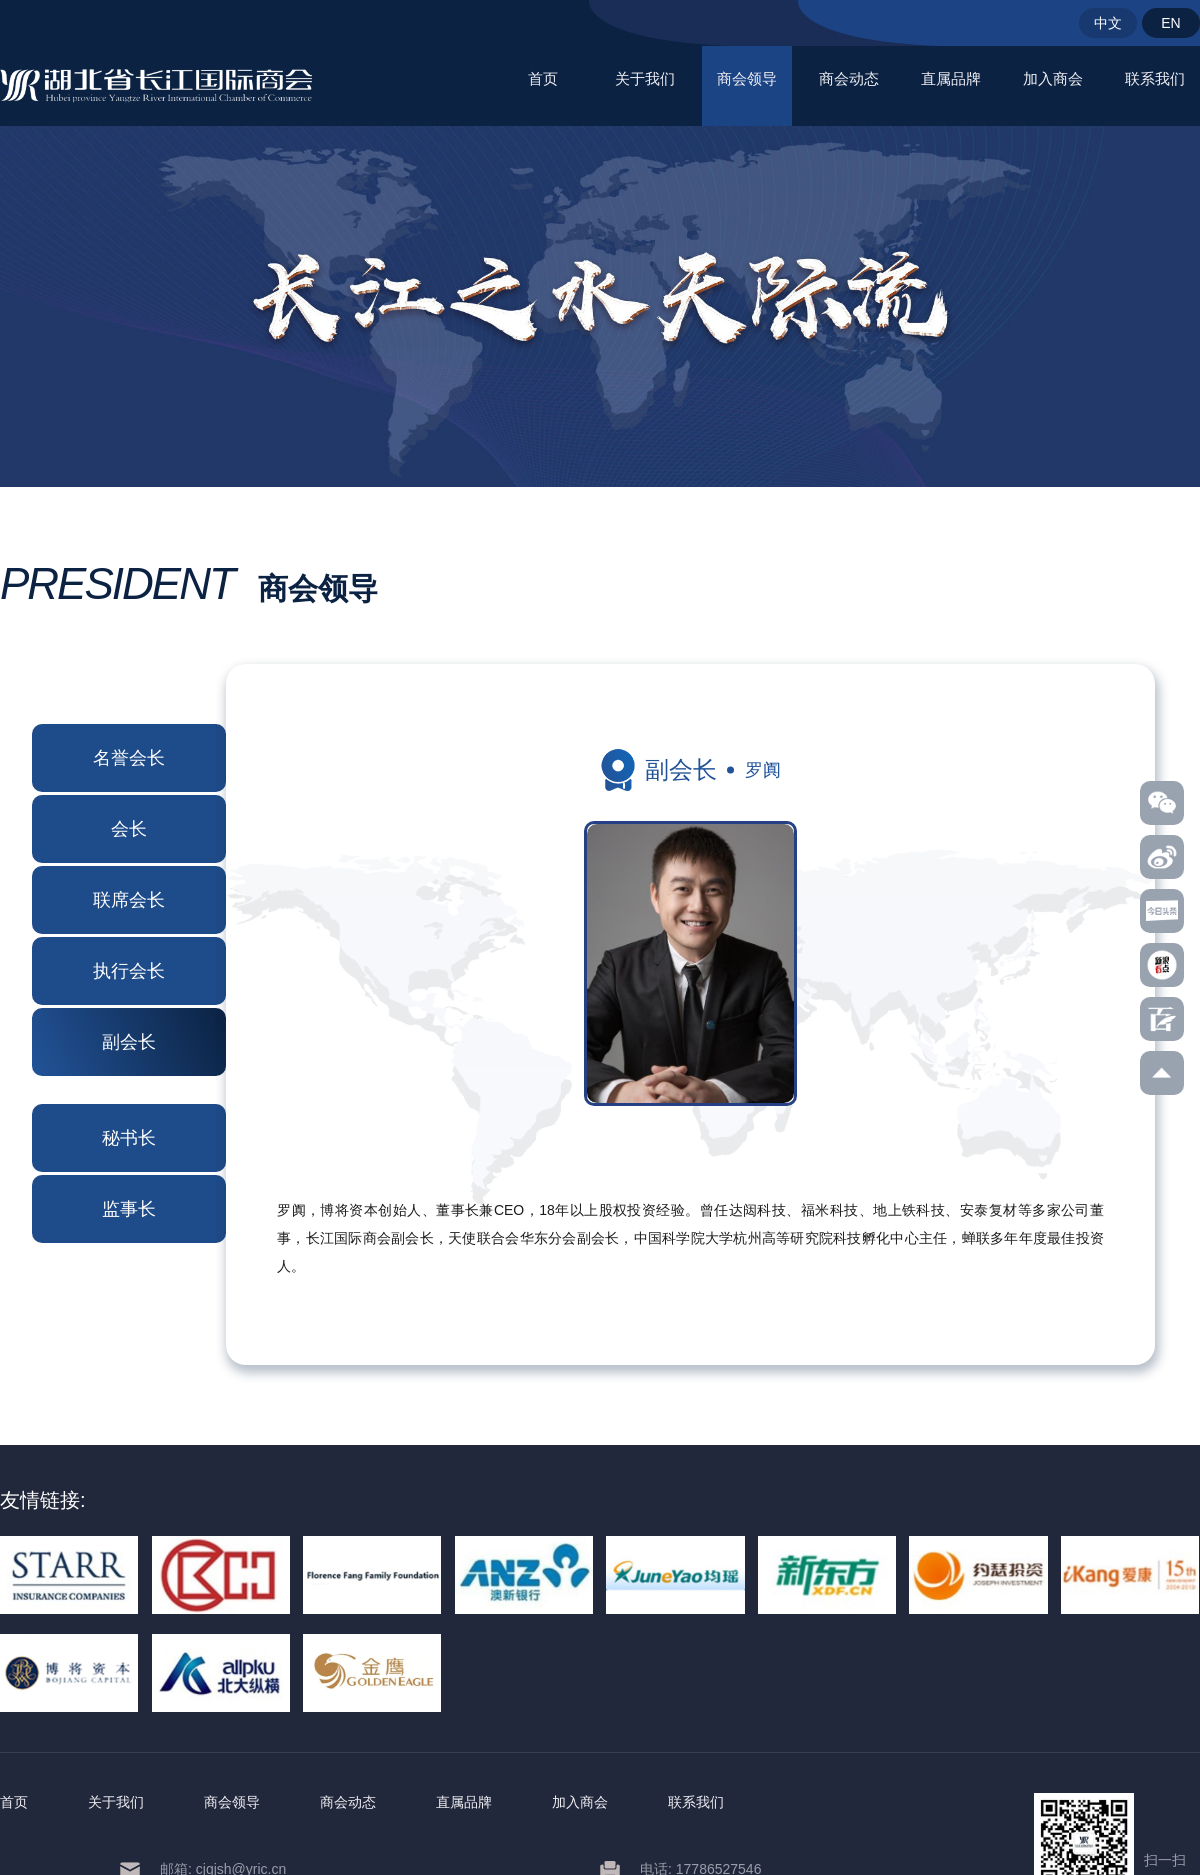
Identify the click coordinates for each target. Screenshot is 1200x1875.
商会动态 (849, 78)
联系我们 (1155, 78)
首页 (543, 78)
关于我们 (645, 78)
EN (1170, 23)
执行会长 (129, 971)
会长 (129, 829)
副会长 (129, 1042)
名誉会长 (129, 758)
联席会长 (129, 900)
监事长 (129, 1209)
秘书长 (129, 1138)
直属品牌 (951, 78)
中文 (1108, 23)
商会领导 (747, 78)
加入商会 (1053, 78)
